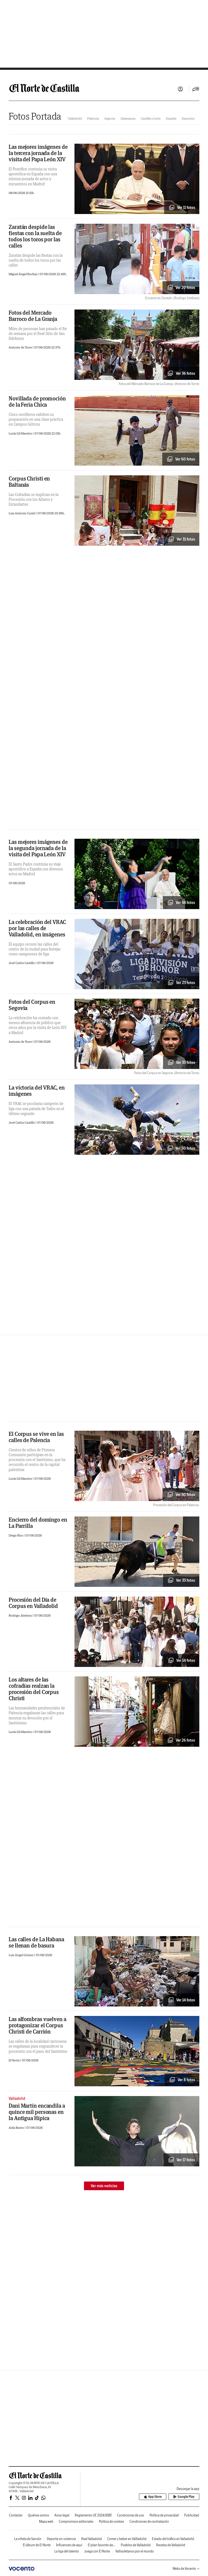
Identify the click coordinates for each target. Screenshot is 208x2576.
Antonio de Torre (20, 347)
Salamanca (128, 118)
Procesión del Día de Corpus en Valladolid (33, 1602)
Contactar (15, 2515)
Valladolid (75, 118)
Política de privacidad (164, 2515)
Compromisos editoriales (76, 2521)
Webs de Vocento (186, 2569)
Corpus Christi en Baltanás (29, 481)
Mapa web (46, 2521)
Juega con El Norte (97, 2551)
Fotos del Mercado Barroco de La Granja (33, 315)
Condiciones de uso (130, 2515)
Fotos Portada (35, 116)
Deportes (188, 118)
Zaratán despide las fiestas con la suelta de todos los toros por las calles (35, 236)
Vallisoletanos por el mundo (134, 2551)
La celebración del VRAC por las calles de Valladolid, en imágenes (37, 928)
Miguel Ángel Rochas (23, 274)
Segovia (109, 118)
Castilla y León (151, 118)
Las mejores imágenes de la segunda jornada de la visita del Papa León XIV (38, 848)
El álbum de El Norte (37, 2545)
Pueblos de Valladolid (136, 2545)
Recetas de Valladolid (170, 2545)
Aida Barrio (17, 2128)
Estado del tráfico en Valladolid (173, 2539)
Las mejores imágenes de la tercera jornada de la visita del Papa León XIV (38, 153)
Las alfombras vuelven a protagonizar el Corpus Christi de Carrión (37, 2025)
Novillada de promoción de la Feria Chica (37, 401)
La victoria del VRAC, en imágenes (37, 1090)
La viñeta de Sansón (27, 2539)
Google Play (184, 2497)
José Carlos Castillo (22, 963)
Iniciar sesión (180, 89)
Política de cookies (111, 2521)
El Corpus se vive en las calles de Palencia (36, 1436)
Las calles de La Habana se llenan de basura (36, 1942)
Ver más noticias (104, 2185)
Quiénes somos (38, 2515)
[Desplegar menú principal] (195, 89)
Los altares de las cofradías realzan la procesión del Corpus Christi (34, 1689)
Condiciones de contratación (149, 2521)
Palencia (93, 118)
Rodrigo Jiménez (20, 1615)
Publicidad (191, 2515)
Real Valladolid (91, 2539)
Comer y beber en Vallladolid (127, 2539)
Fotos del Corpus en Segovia (32, 1004)
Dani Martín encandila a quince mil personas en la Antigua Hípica (37, 2111)
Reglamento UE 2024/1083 (93, 2515)
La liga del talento (66, 2551)
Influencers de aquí (69, 2545)
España (171, 118)
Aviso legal (61, 2515)
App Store (153, 2497)
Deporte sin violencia (61, 2539)
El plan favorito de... (101, 2545)
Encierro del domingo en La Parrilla (38, 1522)
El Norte (14, 2060)
